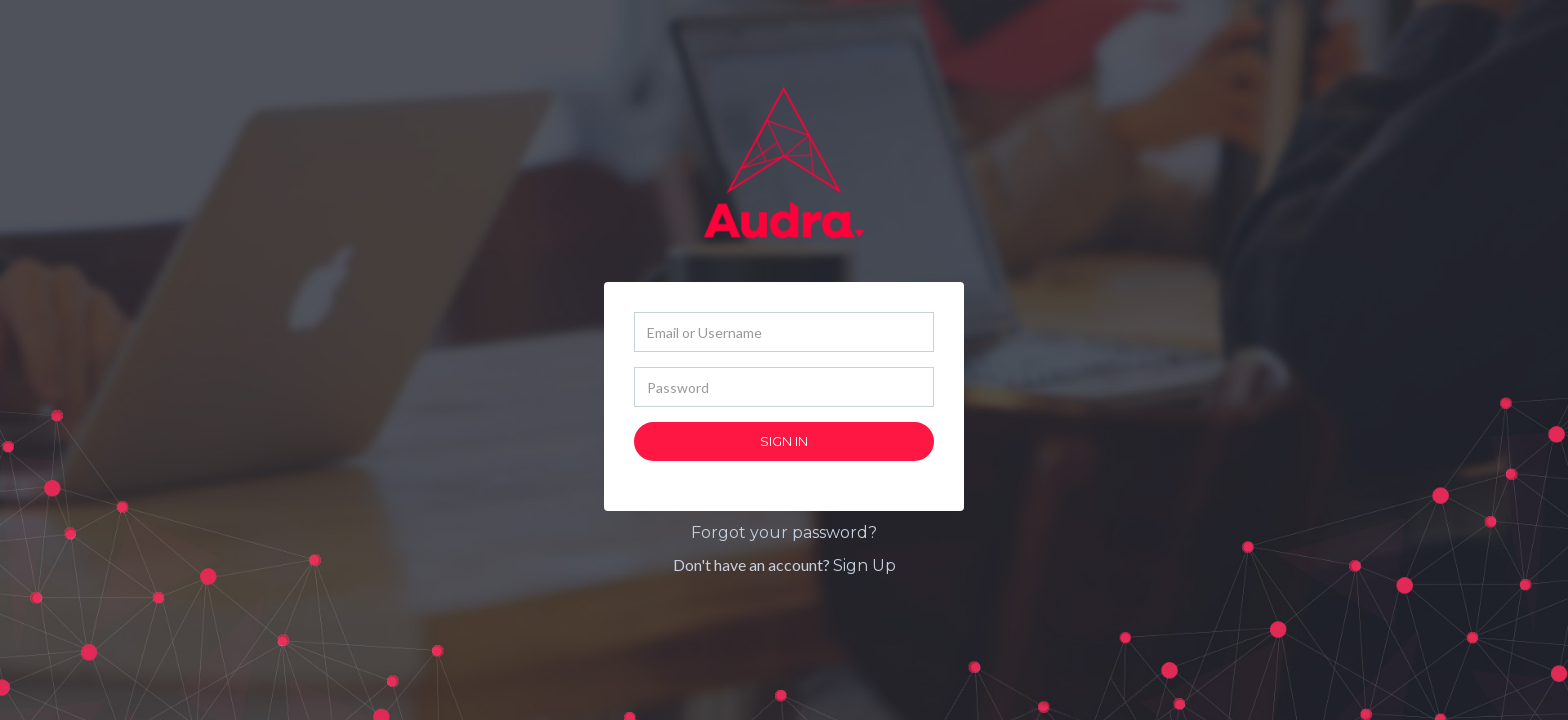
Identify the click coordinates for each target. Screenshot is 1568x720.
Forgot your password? (784, 532)
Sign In (784, 441)
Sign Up (864, 565)
